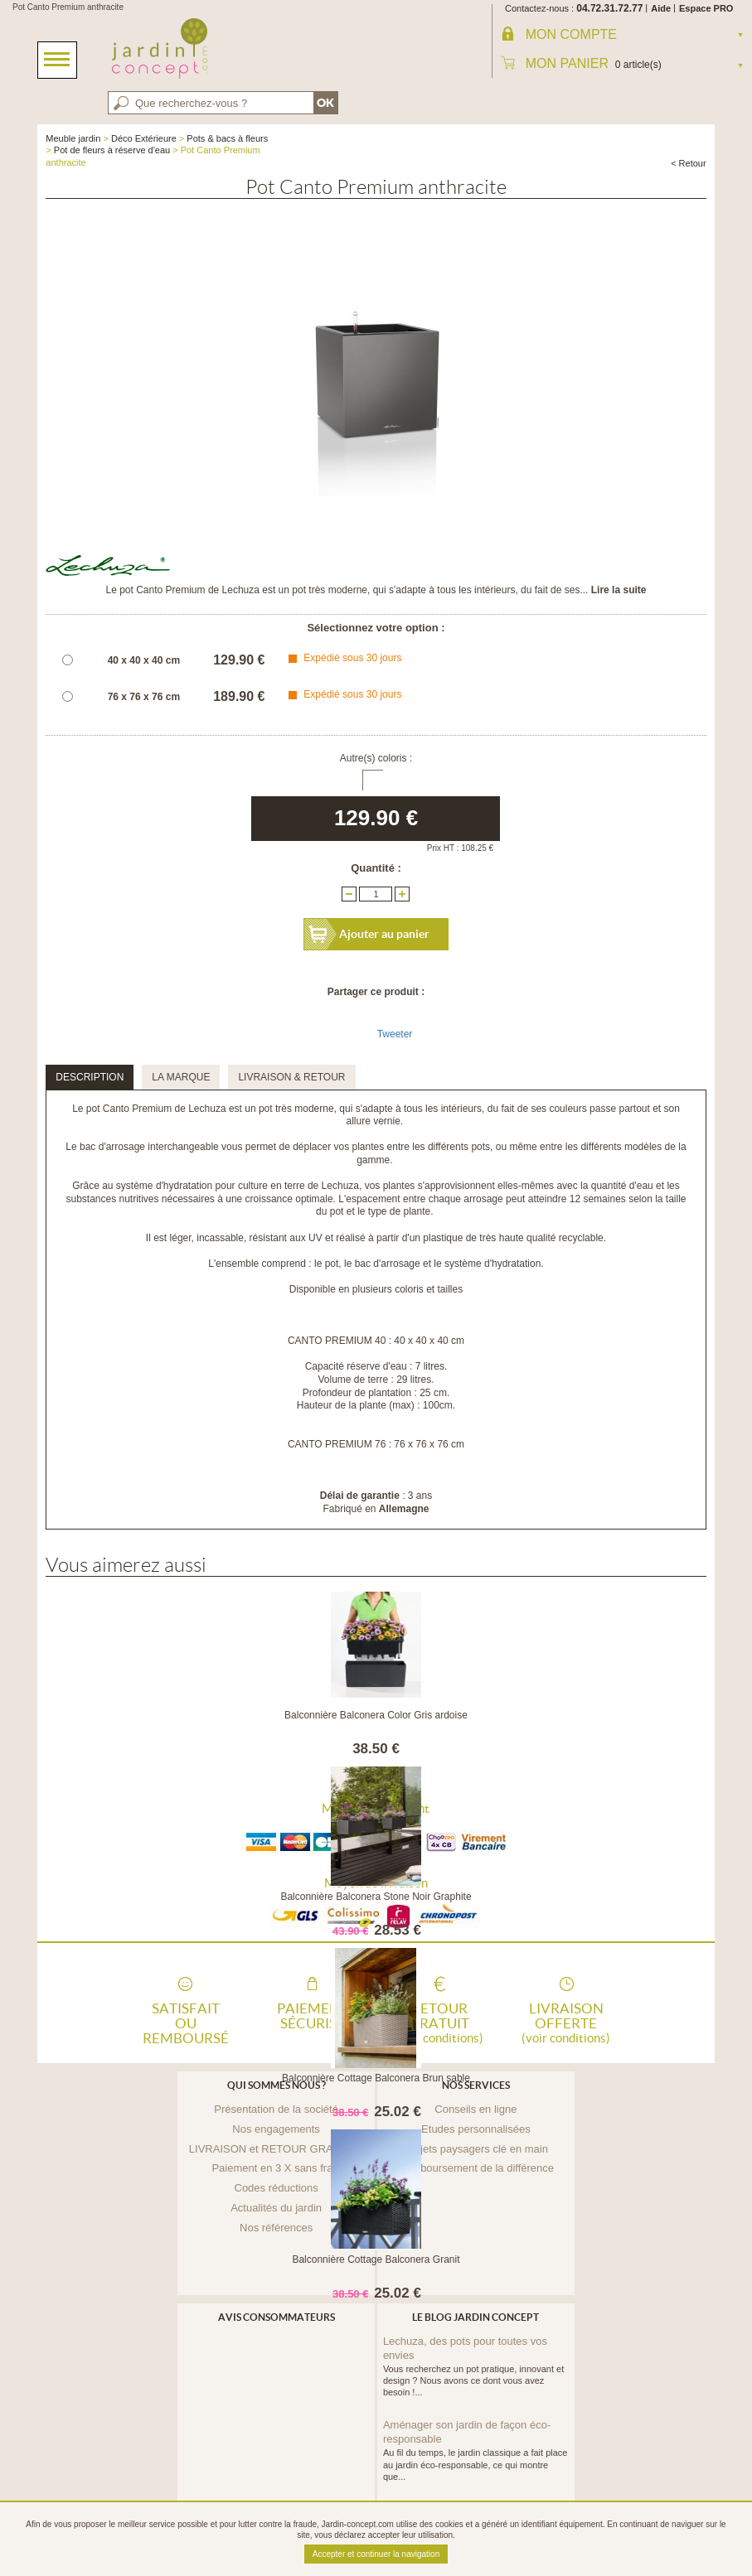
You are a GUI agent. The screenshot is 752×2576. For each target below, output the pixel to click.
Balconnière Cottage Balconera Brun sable (376, 2078)
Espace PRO (706, 8)
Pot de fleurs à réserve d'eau (112, 150)
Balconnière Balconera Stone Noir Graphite (375, 1896)
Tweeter (395, 1034)
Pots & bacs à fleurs (227, 138)
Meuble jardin (73, 138)
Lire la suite (619, 590)
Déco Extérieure (144, 138)
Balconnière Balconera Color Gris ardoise (376, 1715)
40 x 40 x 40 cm (144, 660)
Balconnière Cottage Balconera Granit (375, 2259)
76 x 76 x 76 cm (144, 697)
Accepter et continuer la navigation (376, 2554)
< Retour (688, 163)
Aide (661, 8)
